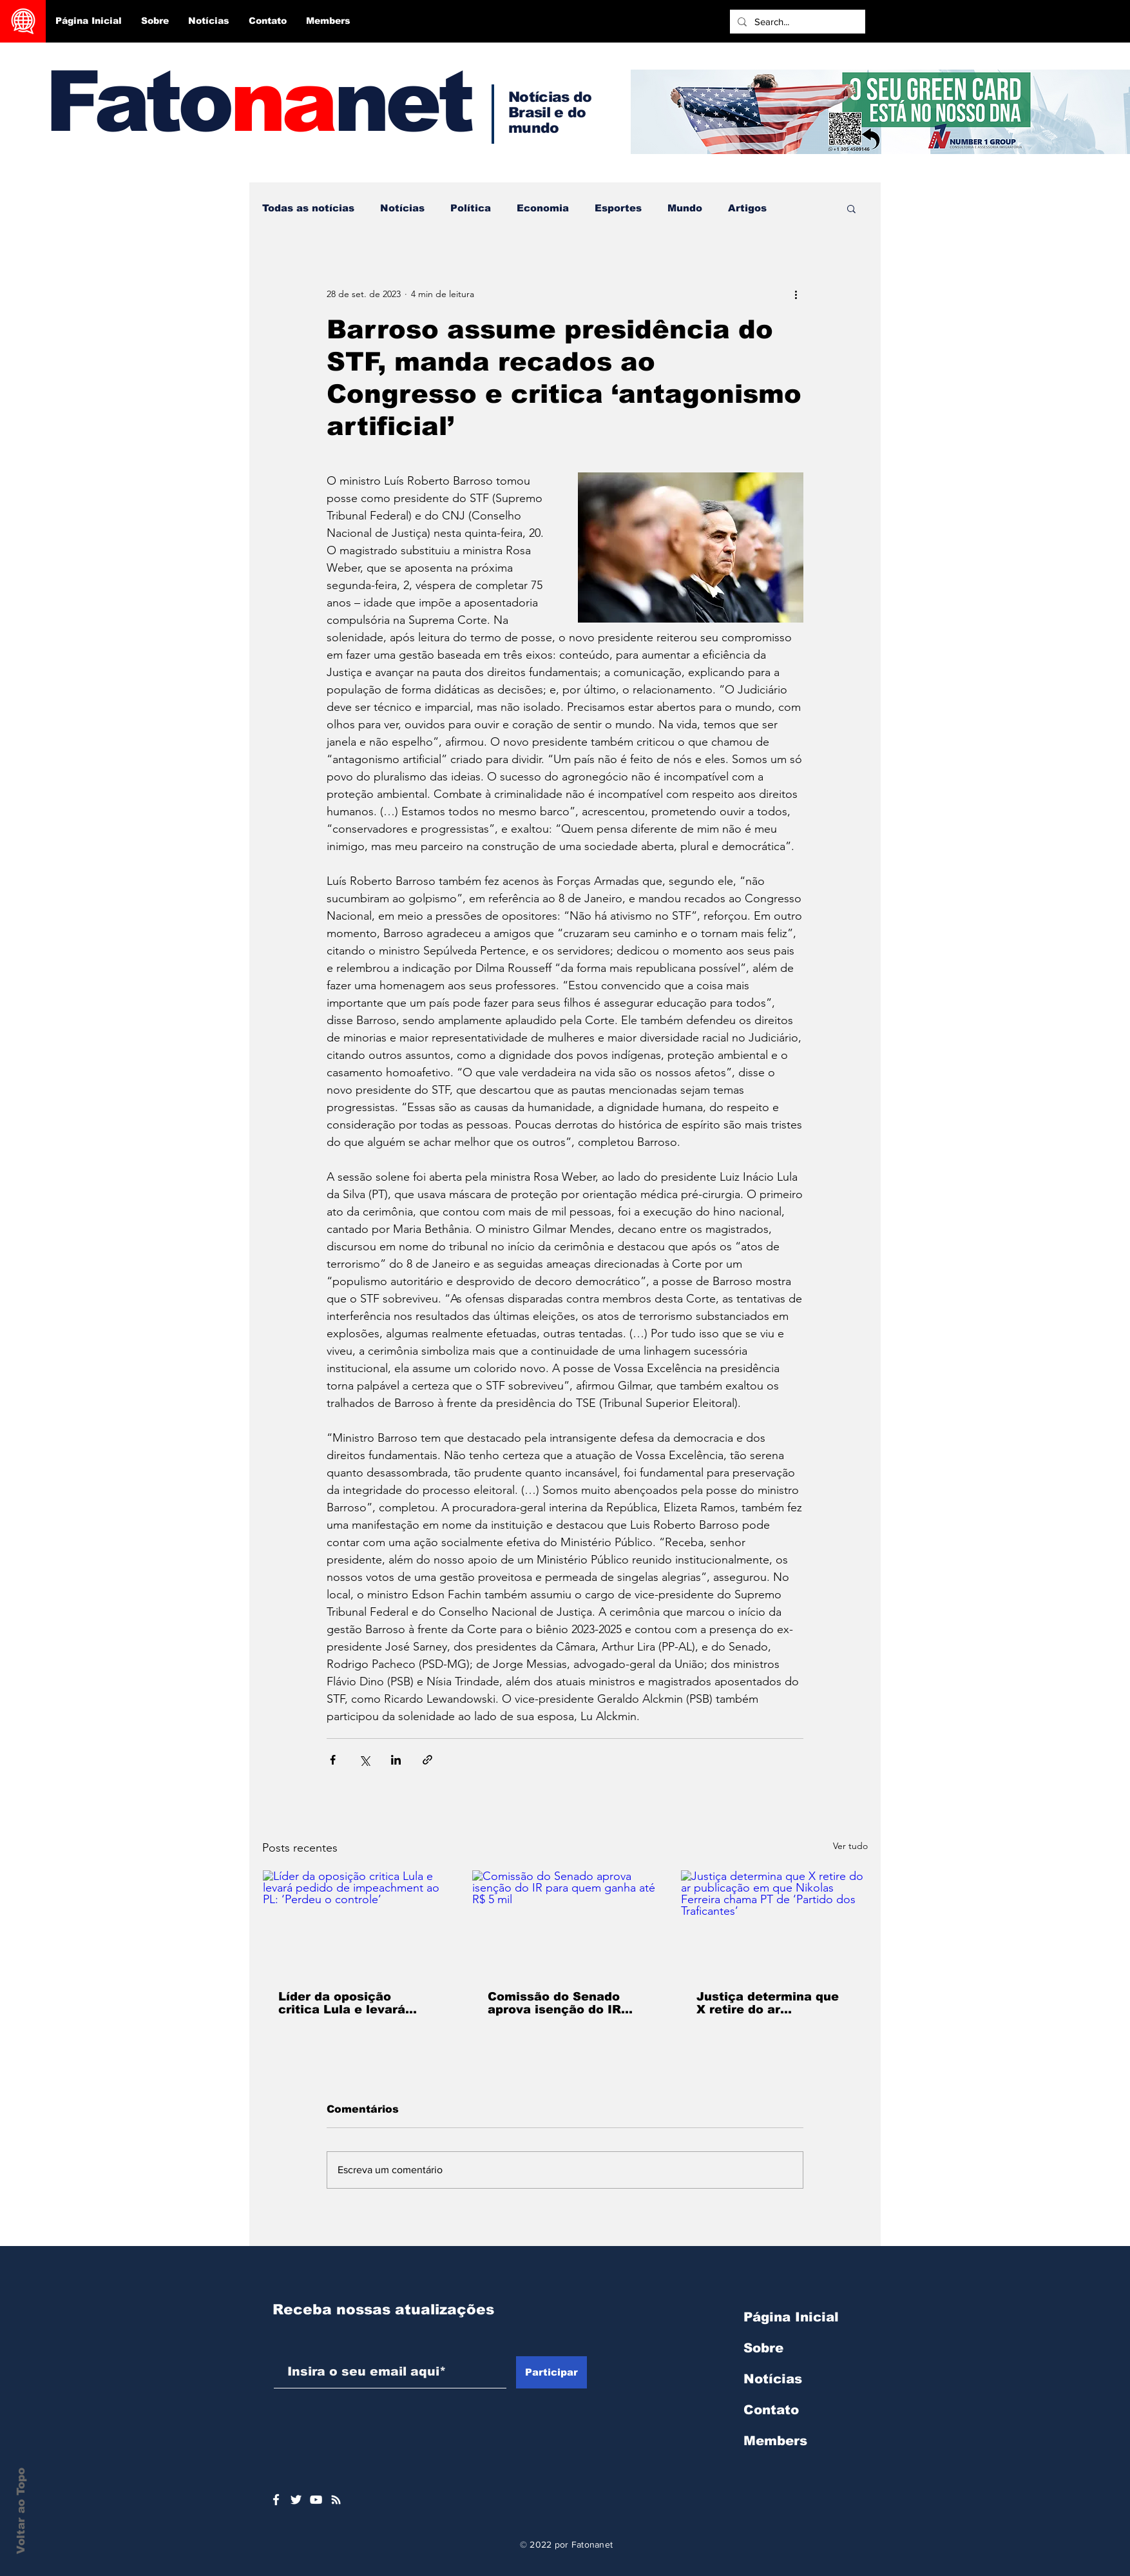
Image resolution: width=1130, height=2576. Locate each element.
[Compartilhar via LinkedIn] (396, 1760)
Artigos (747, 207)
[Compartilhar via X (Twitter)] (364, 1760)
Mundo (684, 207)
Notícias (402, 207)
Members (775, 2441)
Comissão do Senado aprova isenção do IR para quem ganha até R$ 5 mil (565, 2003)
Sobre (763, 2348)
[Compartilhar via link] (427, 1760)
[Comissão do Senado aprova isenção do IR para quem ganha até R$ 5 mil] (565, 1922)
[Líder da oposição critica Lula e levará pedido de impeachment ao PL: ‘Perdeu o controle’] (356, 1922)
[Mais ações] (795, 294)
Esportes (618, 207)
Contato (771, 2410)
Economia (543, 207)
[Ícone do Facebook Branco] (276, 2499)
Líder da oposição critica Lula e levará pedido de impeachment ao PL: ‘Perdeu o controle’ (354, 2003)
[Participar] (551, 2372)
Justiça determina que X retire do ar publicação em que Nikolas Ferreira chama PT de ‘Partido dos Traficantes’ (770, 2003)
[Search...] (796, 22)
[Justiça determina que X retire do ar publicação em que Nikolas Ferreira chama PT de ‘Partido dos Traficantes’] (774, 1922)
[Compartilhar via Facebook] (333, 1760)
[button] (851, 208)
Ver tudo (850, 1846)
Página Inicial (791, 2317)
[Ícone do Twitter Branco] (296, 2499)
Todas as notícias (308, 207)
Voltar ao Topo (21, 2511)
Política (470, 207)
